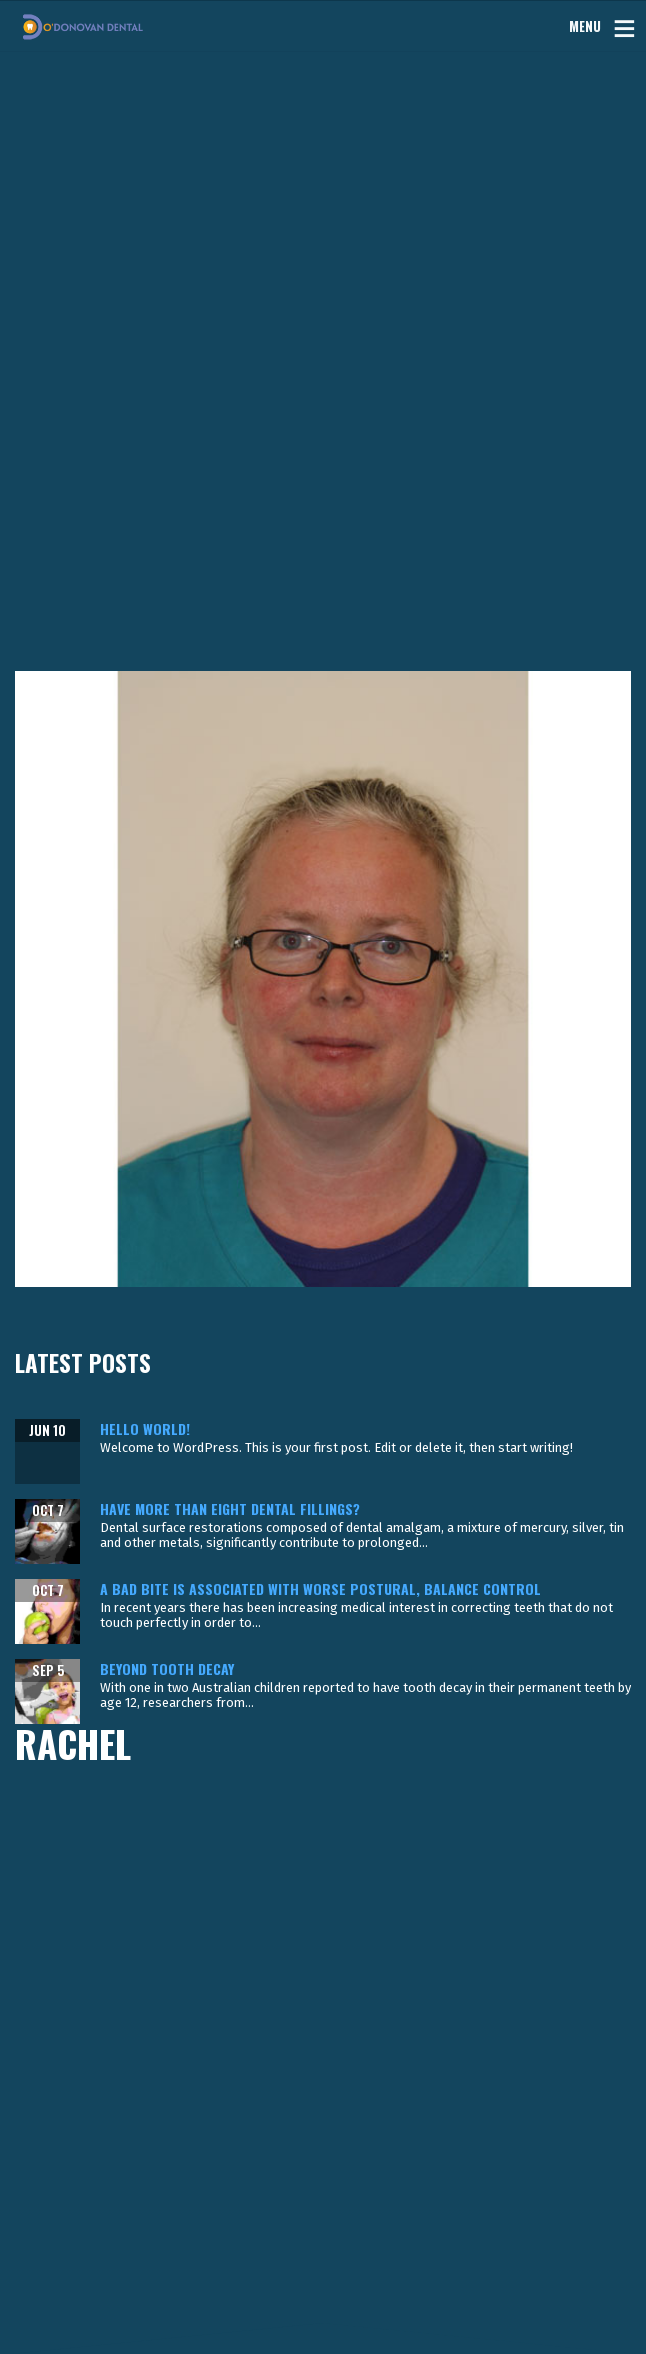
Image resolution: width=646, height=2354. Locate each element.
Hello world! (145, 1428)
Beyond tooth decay (167, 1668)
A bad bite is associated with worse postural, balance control (320, 1588)
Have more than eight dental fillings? (230, 1508)
